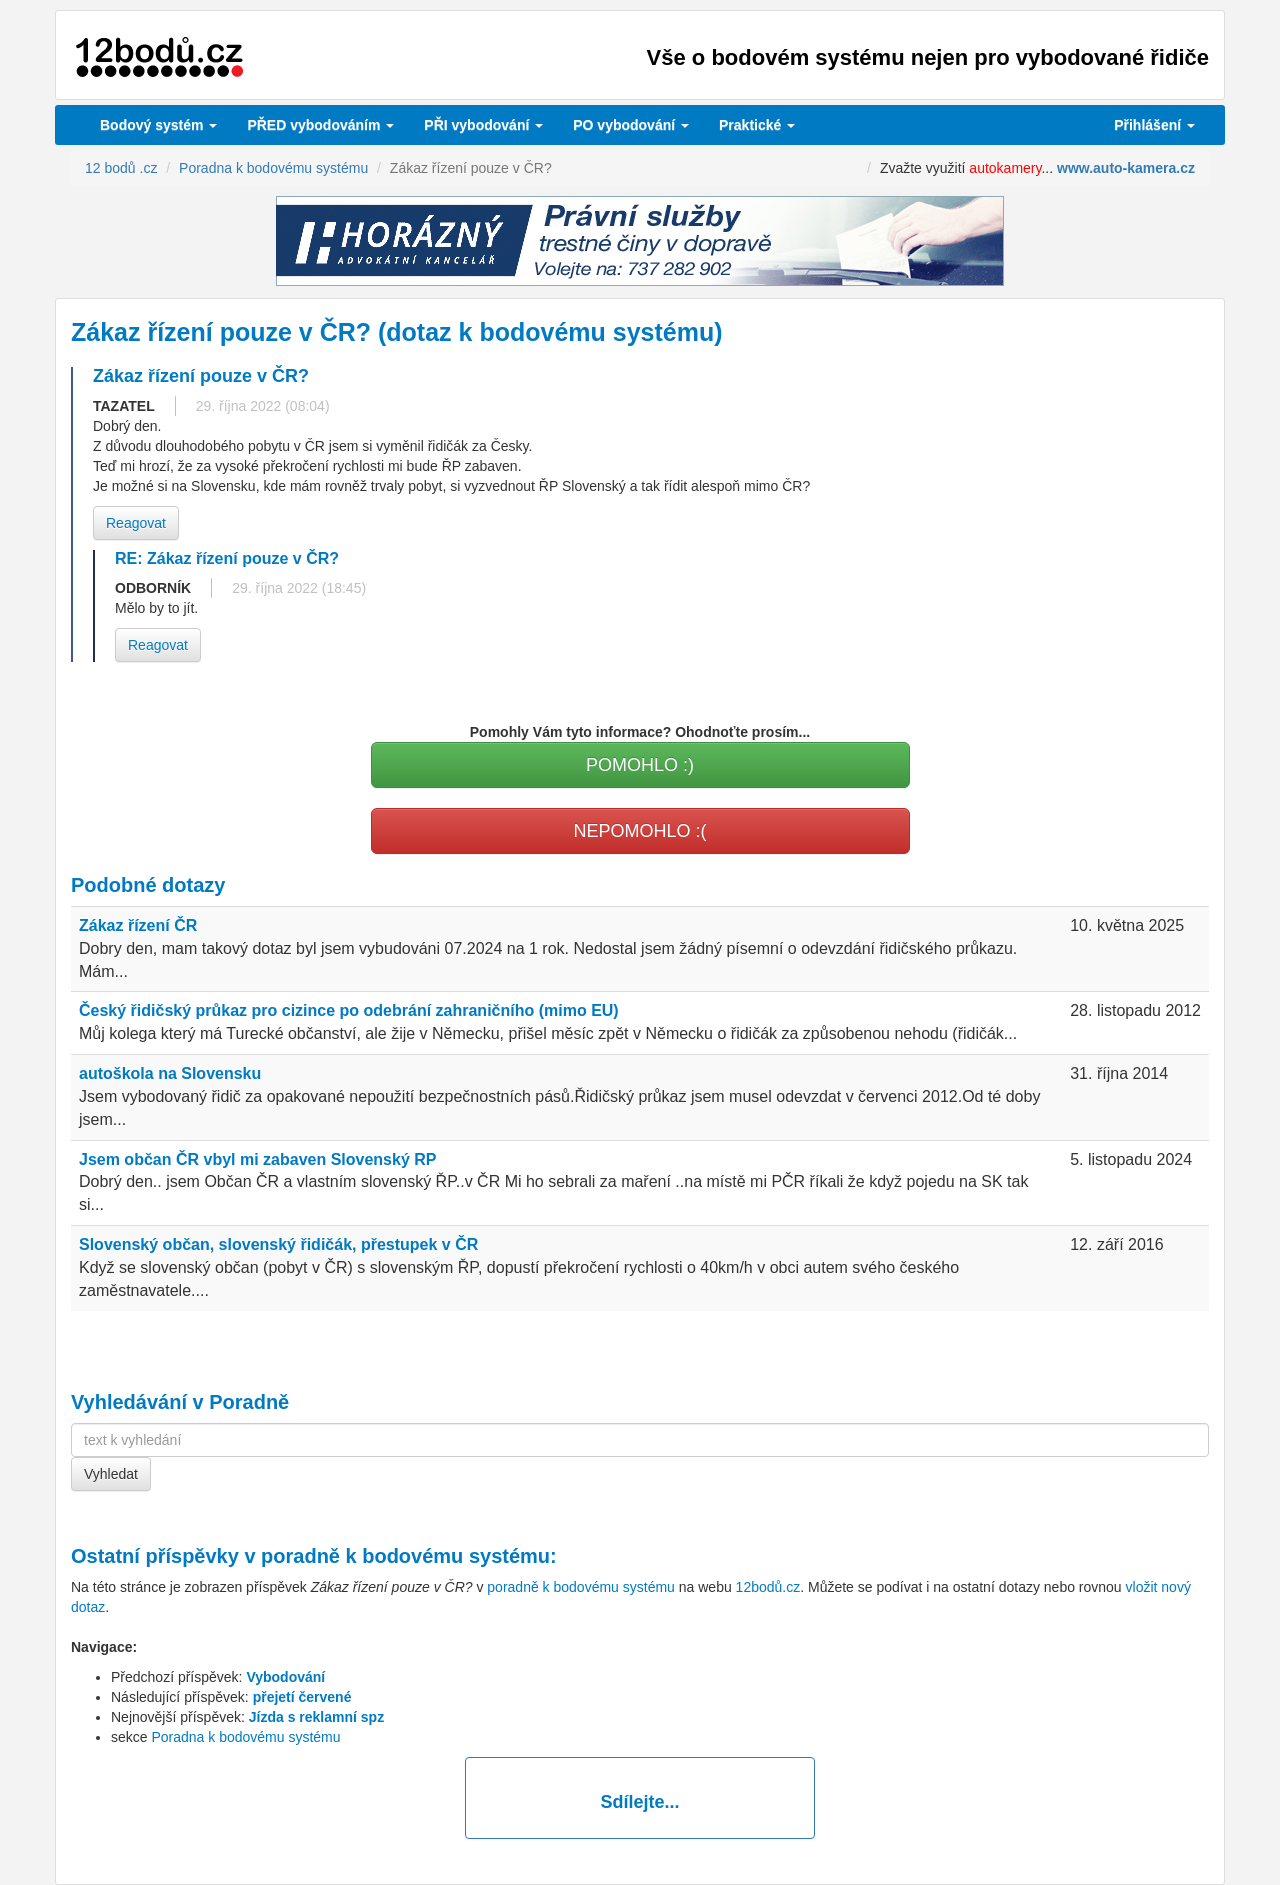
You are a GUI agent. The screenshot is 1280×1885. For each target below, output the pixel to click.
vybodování (483, 125)
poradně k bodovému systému (405, 1556)
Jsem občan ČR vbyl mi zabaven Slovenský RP (257, 1159)
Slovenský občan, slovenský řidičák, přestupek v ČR (278, 1244)
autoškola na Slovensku (170, 1073)
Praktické (757, 125)
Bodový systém (158, 125)
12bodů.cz (768, 1587)
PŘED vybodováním (320, 125)
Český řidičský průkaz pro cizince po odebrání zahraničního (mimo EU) (349, 1010)
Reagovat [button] (136, 523)
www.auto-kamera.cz (1126, 168)
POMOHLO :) (640, 765)
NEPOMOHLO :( (639, 831)
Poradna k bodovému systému (245, 1737)
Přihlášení (1154, 125)
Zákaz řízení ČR (138, 925)
